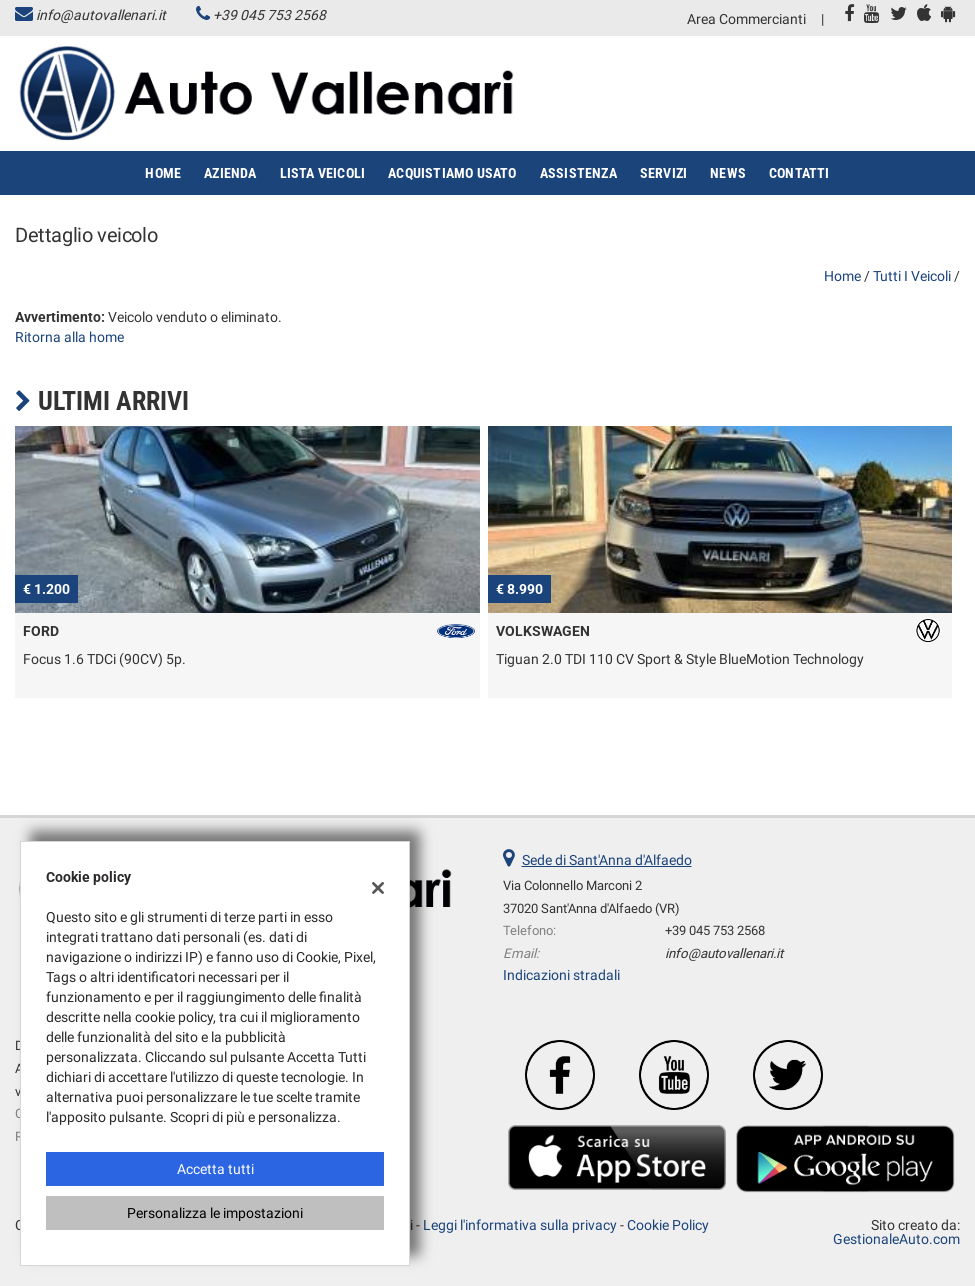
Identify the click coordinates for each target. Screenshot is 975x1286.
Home (163, 173)
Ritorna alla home (69, 337)
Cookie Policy (668, 1225)
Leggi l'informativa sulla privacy (520, 1225)
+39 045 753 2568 (269, 15)
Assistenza (578, 173)
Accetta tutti (215, 1169)
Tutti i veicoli (912, 276)
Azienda (230, 173)
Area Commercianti (746, 19)
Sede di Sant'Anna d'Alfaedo (607, 860)
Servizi (663, 173)
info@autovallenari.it (101, 15)
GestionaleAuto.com (896, 1239)
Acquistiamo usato (452, 173)
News (728, 173)
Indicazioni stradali (561, 975)
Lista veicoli (323, 173)
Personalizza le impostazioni (215, 1213)
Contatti (799, 173)
